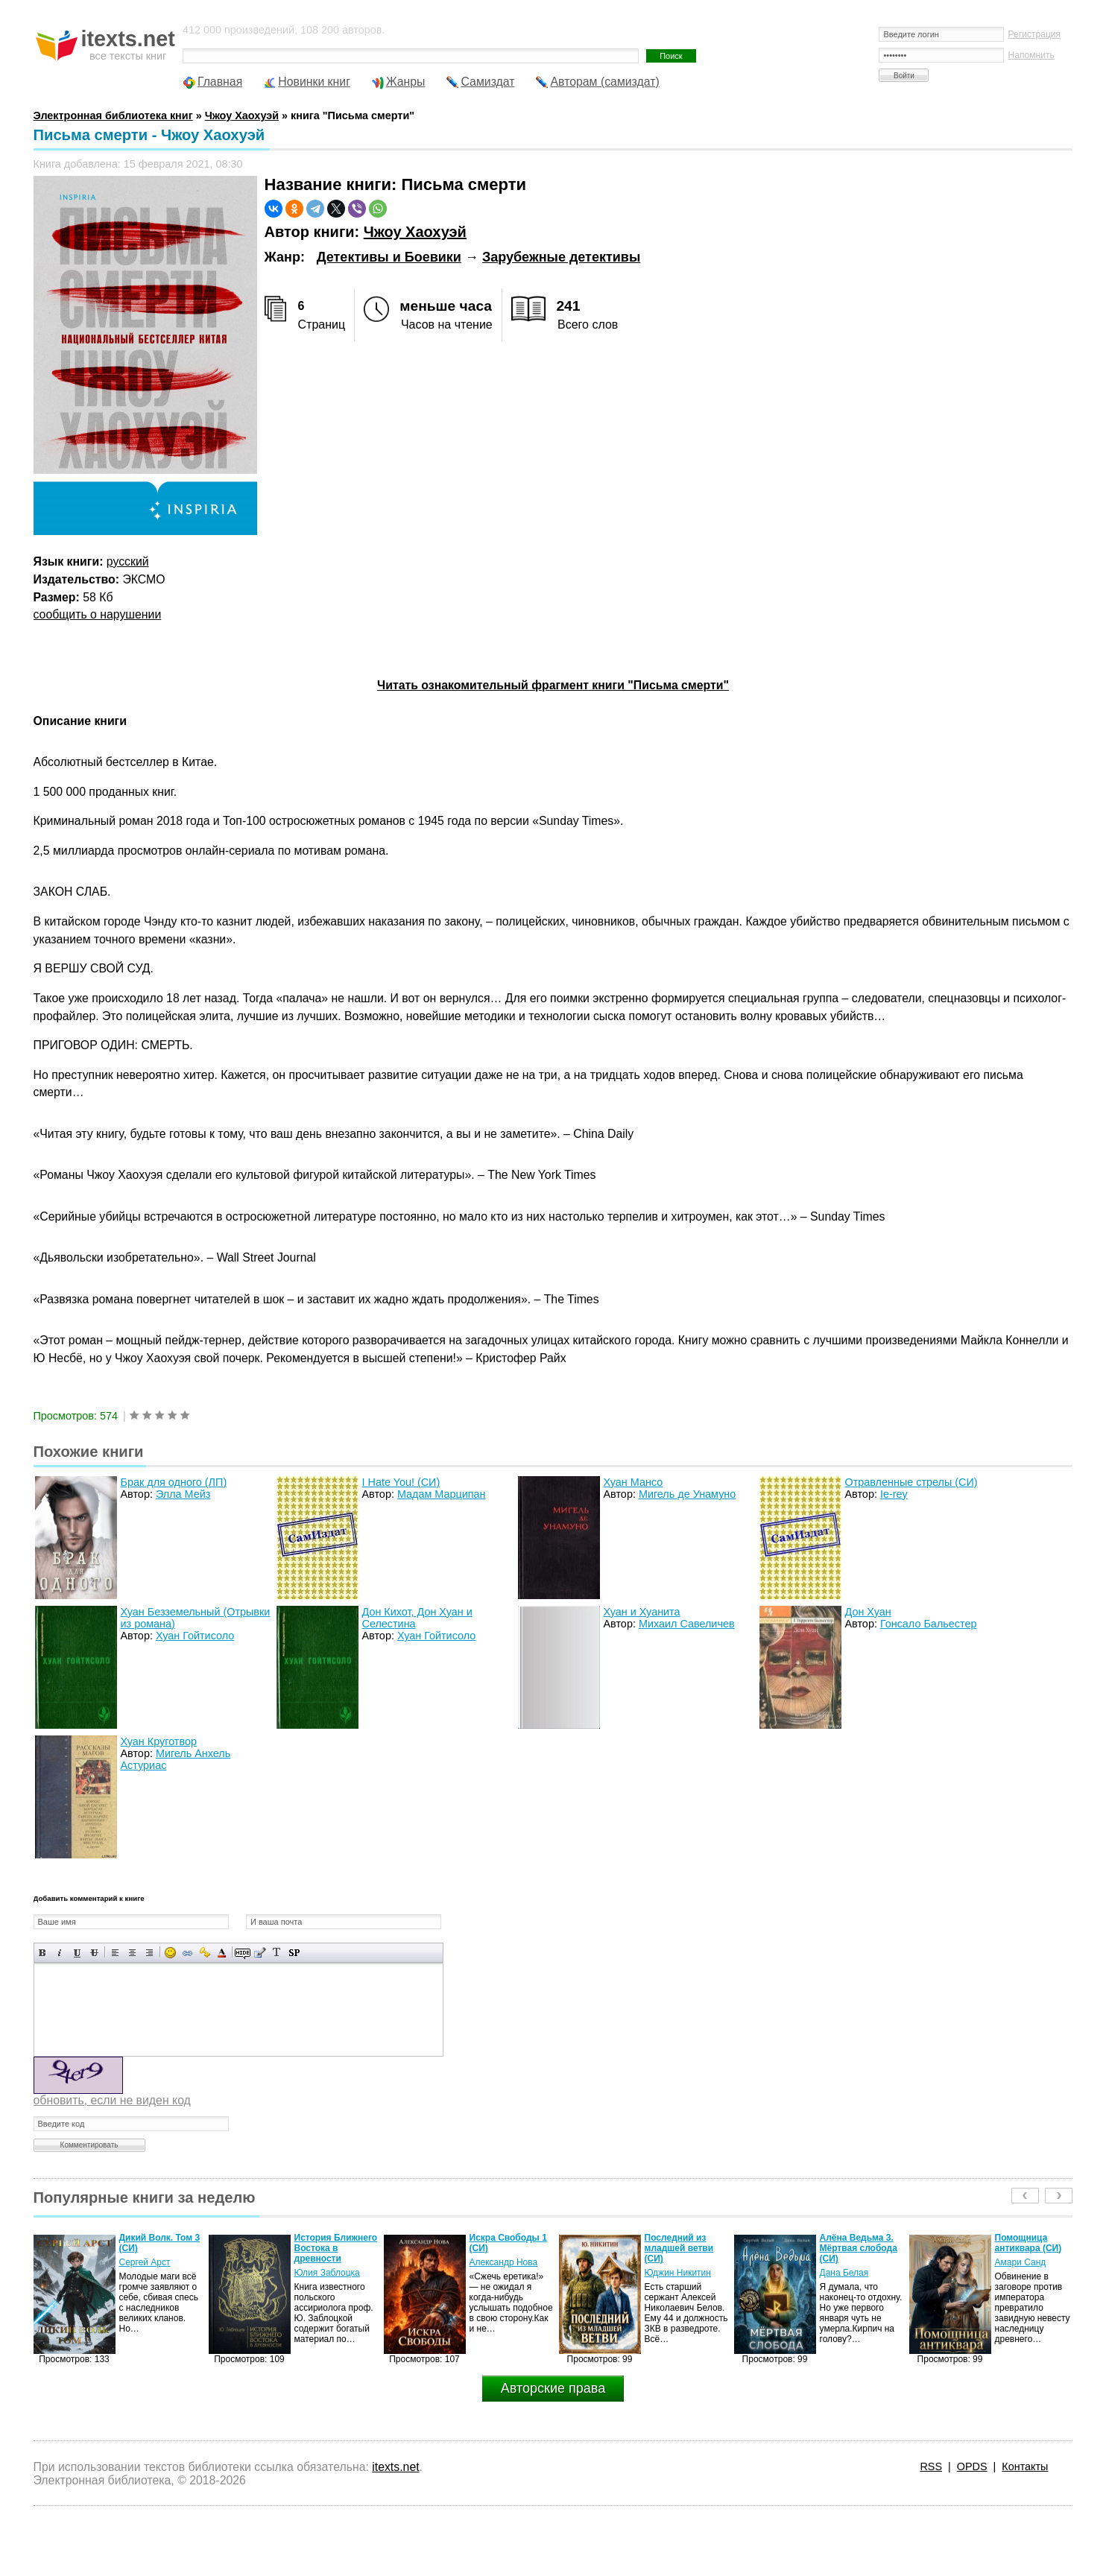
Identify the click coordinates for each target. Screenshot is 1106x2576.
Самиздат (488, 81)
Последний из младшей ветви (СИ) (679, 2248)
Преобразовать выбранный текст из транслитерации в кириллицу (276, 1952)
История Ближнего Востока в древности (336, 2248)
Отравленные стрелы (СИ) (911, 1482)
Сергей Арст (145, 2262)
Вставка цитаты (259, 1952)
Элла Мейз (183, 1494)
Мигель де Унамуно (687, 1494)
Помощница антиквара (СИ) (1028, 2242)
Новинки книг (314, 81)
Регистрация (1034, 34)
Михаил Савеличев (687, 1624)
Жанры (406, 81)
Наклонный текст (60, 1952)
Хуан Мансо (633, 1482)
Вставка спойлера (294, 1952)
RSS (931, 2466)
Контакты (1025, 2466)
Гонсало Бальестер (928, 1624)
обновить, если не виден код (112, 2100)
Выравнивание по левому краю (115, 1952)
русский (128, 561)
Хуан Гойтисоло (195, 1636)
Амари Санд (1020, 2262)
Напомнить (1031, 55)
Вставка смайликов (170, 1952)
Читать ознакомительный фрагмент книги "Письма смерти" (553, 685)
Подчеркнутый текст (77, 1952)
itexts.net (395, 2467)
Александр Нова (504, 2262)
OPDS (972, 2466)
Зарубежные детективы (561, 257)
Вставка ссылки (187, 1952)
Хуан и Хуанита (642, 1612)
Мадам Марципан (441, 1494)
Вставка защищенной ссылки (204, 1952)
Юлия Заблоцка (327, 2273)
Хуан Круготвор (159, 1741)
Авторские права (553, 2388)
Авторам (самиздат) (605, 81)
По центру (132, 1952)
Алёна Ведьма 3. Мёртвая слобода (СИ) (858, 2248)
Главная (219, 81)
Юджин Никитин (678, 2273)
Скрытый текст (242, 1952)
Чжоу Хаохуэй (415, 232)
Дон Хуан (868, 1612)
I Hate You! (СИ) (401, 1482)
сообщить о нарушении (98, 614)
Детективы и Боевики (389, 257)
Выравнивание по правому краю (149, 1952)
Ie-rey (894, 1494)
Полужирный (42, 1952)
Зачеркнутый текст (94, 1952)
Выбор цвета (221, 1952)
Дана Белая (844, 2273)
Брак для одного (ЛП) (174, 1482)
